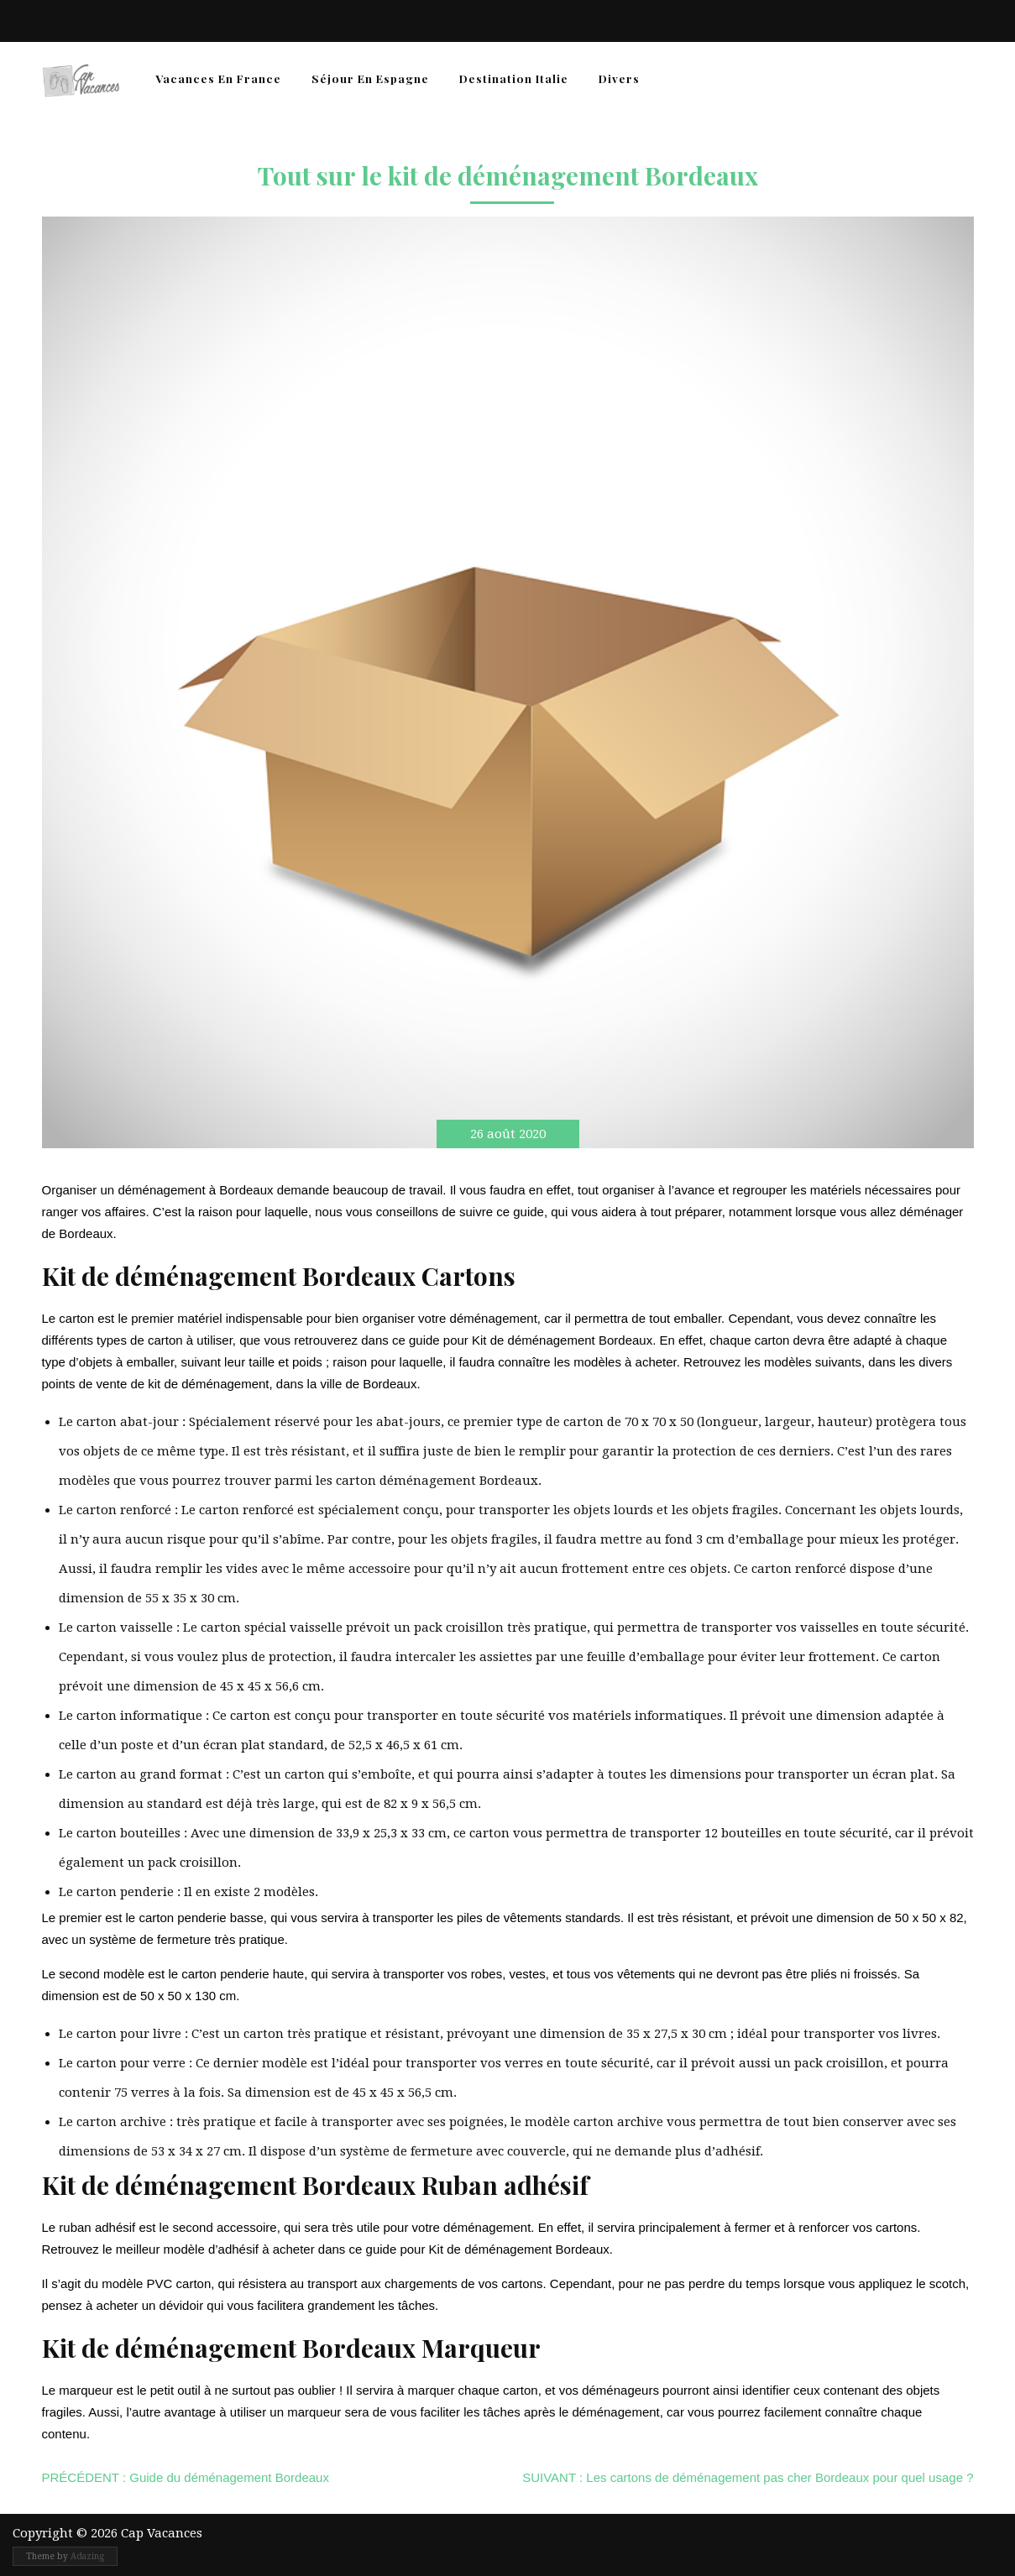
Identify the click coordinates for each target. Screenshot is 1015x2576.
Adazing (87, 2556)
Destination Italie (513, 78)
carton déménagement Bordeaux (437, 1480)
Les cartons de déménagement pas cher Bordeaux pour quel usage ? (747, 2477)
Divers (619, 78)
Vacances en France (218, 78)
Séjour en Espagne (370, 78)
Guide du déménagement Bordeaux (185, 2477)
